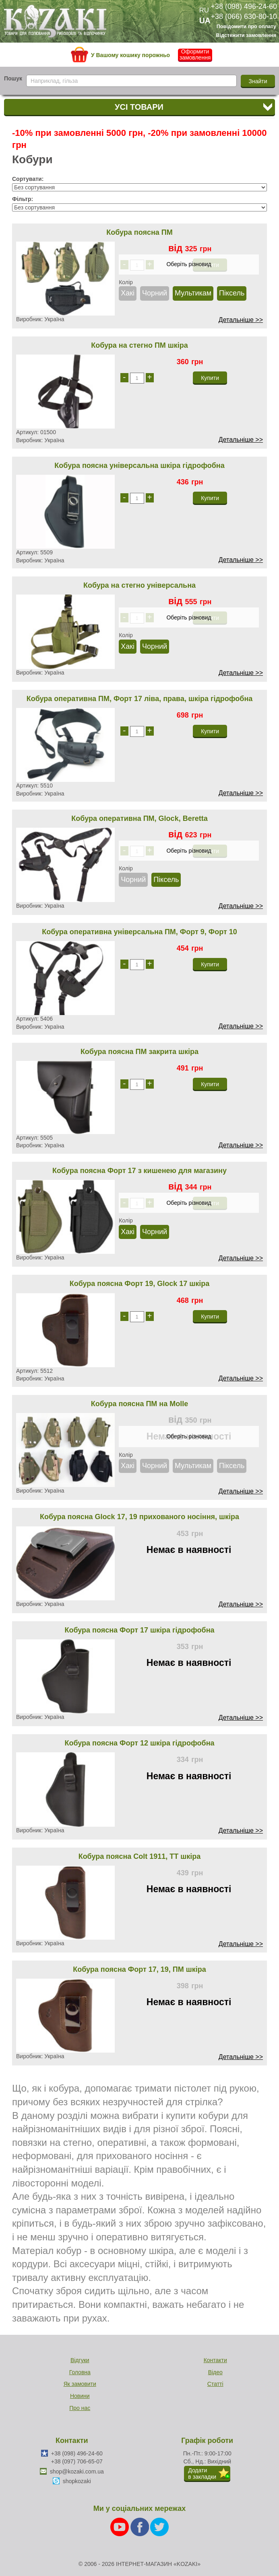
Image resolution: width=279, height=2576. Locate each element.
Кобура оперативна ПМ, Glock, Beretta (139, 818)
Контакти (215, 2360)
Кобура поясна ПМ (139, 232)
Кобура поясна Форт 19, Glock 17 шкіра (140, 1284)
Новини (80, 2396)
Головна (80, 2372)
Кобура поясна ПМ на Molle (139, 1404)
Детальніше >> (241, 319)
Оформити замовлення (195, 55)
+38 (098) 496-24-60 (244, 6)
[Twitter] (159, 2526)
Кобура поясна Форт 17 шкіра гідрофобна (139, 1630)
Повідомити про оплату (246, 26)
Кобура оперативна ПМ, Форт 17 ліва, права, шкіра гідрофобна (140, 699)
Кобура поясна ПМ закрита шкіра (139, 1052)
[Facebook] (140, 2526)
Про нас (79, 2408)
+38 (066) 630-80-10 (244, 16)
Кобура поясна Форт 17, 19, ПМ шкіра (139, 1969)
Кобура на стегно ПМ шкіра (139, 345)
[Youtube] (120, 2526)
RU (204, 10)
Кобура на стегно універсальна (139, 585)
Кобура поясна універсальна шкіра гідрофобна (139, 465)
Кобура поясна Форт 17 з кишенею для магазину (139, 1171)
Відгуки (79, 2360)
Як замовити (80, 2384)
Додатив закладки (202, 2473)
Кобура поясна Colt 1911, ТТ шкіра (140, 1856)
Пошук (13, 78)
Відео (215, 2372)
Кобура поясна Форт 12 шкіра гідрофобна (139, 1743)
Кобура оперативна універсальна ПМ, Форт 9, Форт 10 (139, 932)
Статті (215, 2384)
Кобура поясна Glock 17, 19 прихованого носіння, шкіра (139, 1517)
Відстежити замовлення (246, 35)
